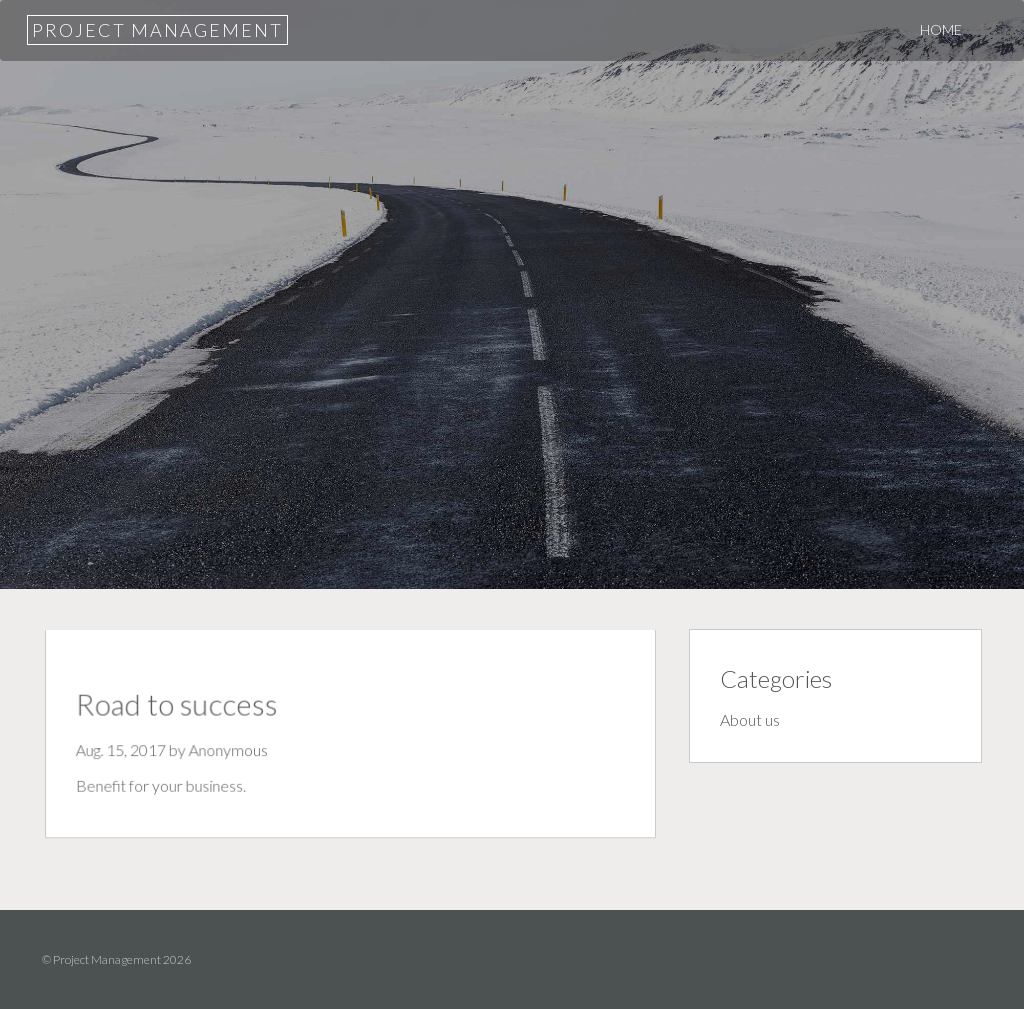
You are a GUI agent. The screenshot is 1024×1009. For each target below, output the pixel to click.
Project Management (157, 30)
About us (750, 719)
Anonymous (231, 750)
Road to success (181, 705)
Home (941, 29)
